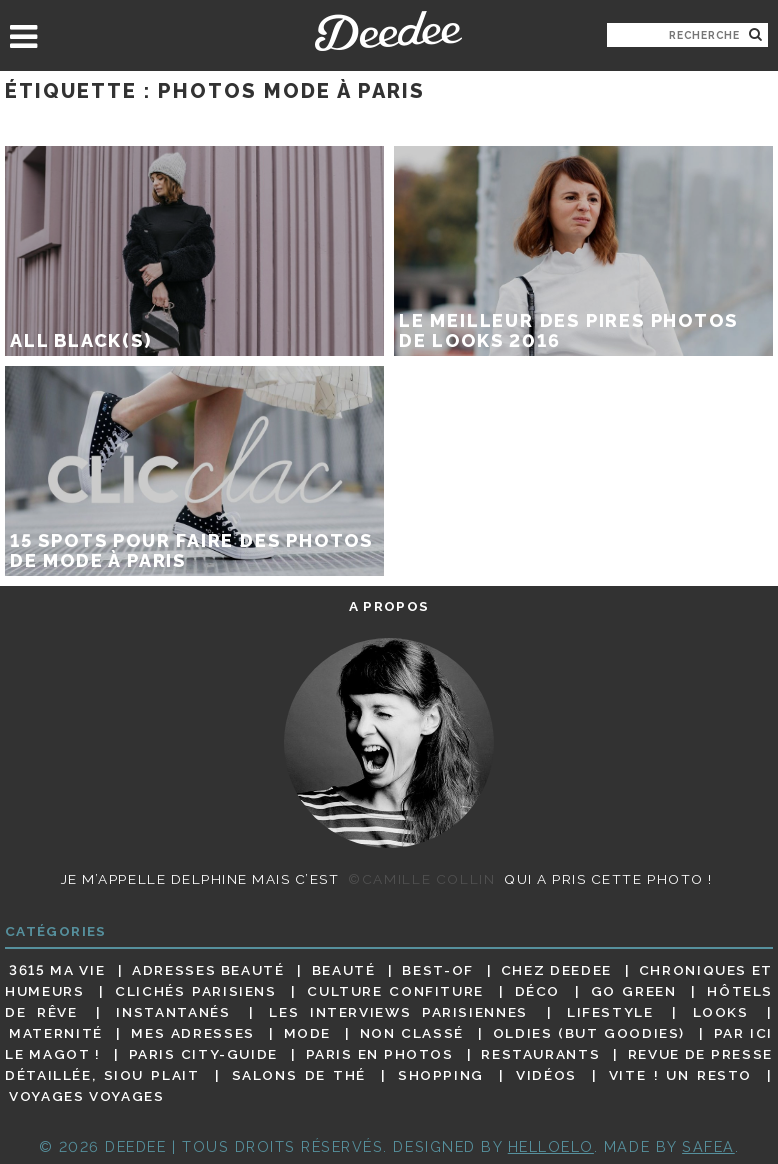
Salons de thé (299, 1075)
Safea (708, 1146)
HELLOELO (551, 1146)
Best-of (437, 970)
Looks (721, 1012)
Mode (308, 1033)
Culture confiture (395, 991)
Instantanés (173, 1012)
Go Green (634, 991)
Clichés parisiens (196, 991)
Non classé (412, 1033)
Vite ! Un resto (680, 1075)
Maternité (56, 1033)
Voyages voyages (86, 1097)
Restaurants (540, 1054)
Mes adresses (193, 1033)
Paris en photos (380, 1054)
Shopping (441, 1075)
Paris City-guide (203, 1054)
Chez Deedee (556, 970)
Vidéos (546, 1075)
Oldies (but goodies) (589, 1033)
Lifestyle (610, 1012)
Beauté (344, 970)
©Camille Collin (421, 879)
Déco (538, 991)
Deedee (388, 31)
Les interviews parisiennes (398, 1012)
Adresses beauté (208, 970)
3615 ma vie (57, 970)
